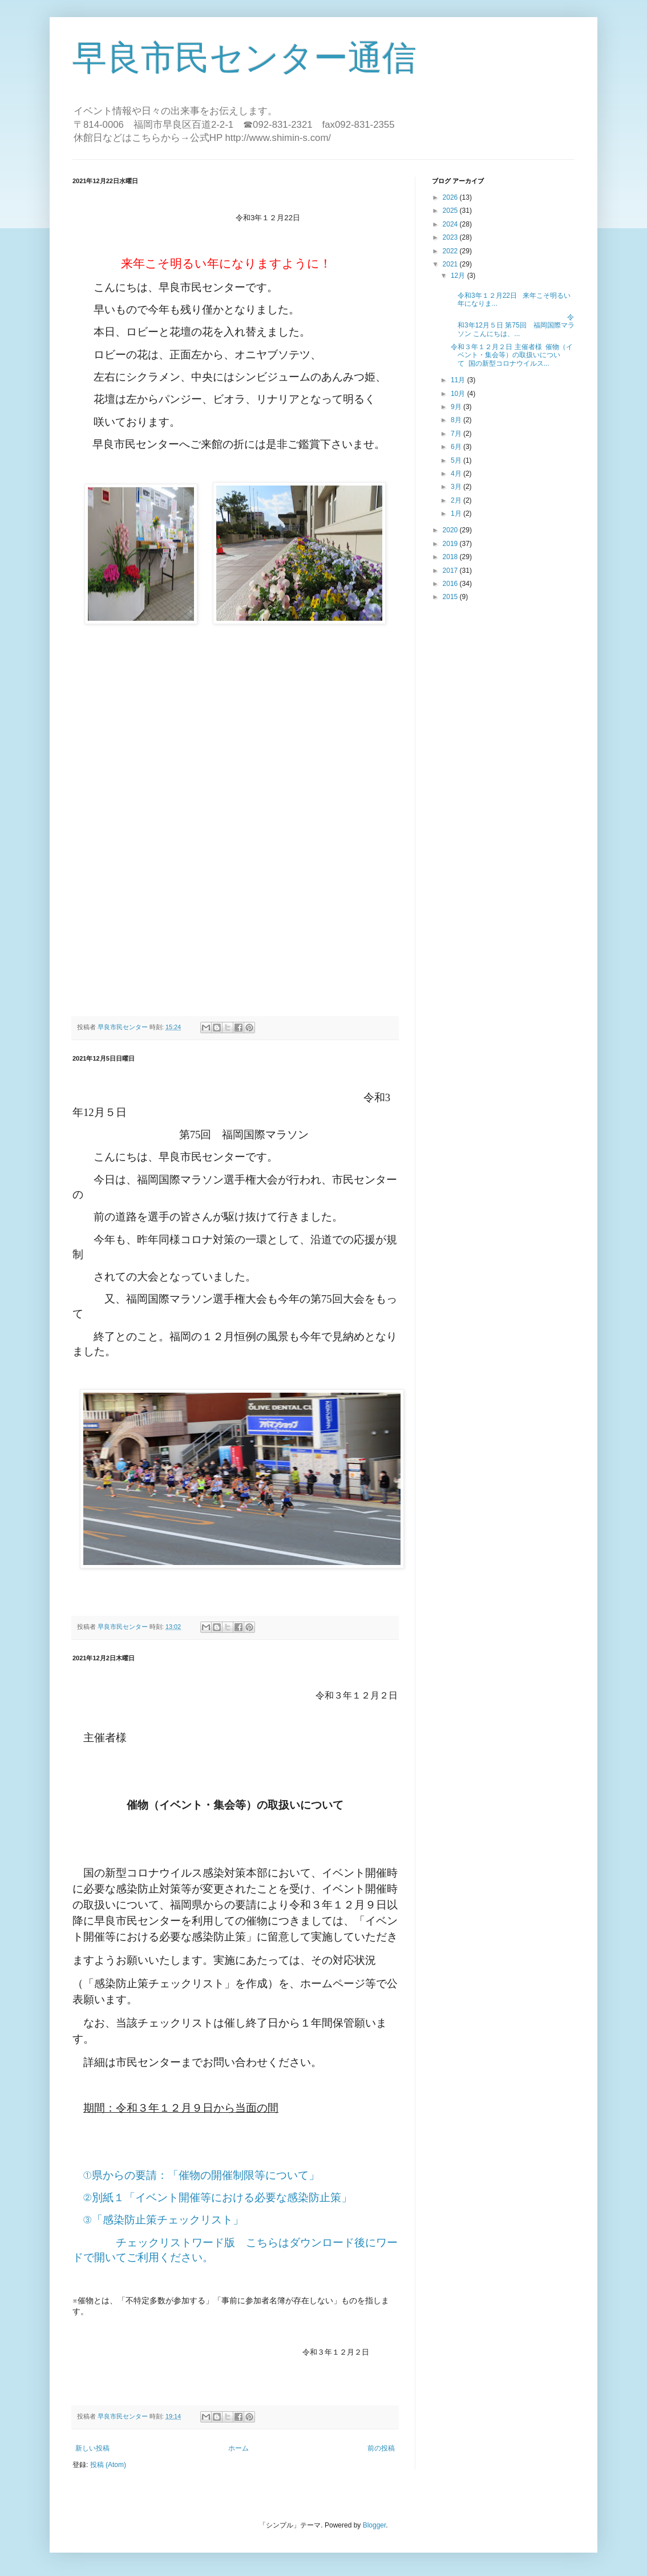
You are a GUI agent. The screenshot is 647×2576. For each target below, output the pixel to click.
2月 (457, 500)
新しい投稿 (92, 2448)
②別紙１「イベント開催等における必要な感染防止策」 (217, 2197)
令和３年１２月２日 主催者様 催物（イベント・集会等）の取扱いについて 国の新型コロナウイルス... (511, 355)
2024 (451, 224)
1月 (457, 513)
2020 (451, 530)
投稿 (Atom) (108, 2465)
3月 (457, 487)
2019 (451, 544)
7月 (457, 434)
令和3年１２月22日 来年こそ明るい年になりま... (525, 296)
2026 (451, 197)
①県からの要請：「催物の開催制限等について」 (201, 2175)
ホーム (238, 2448)
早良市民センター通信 (244, 58)
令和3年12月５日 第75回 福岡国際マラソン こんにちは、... (512, 325)
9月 (457, 407)
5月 (457, 460)
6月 (457, 447)
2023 (451, 237)
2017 (451, 571)
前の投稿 (381, 2448)
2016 (451, 584)
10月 (459, 394)
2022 (451, 251)
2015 (451, 597)
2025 (451, 211)
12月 (459, 276)
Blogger (374, 2525)
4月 (457, 474)
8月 (457, 420)
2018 (451, 557)
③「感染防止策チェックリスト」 (163, 2220)
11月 (459, 380)
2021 (451, 264)
